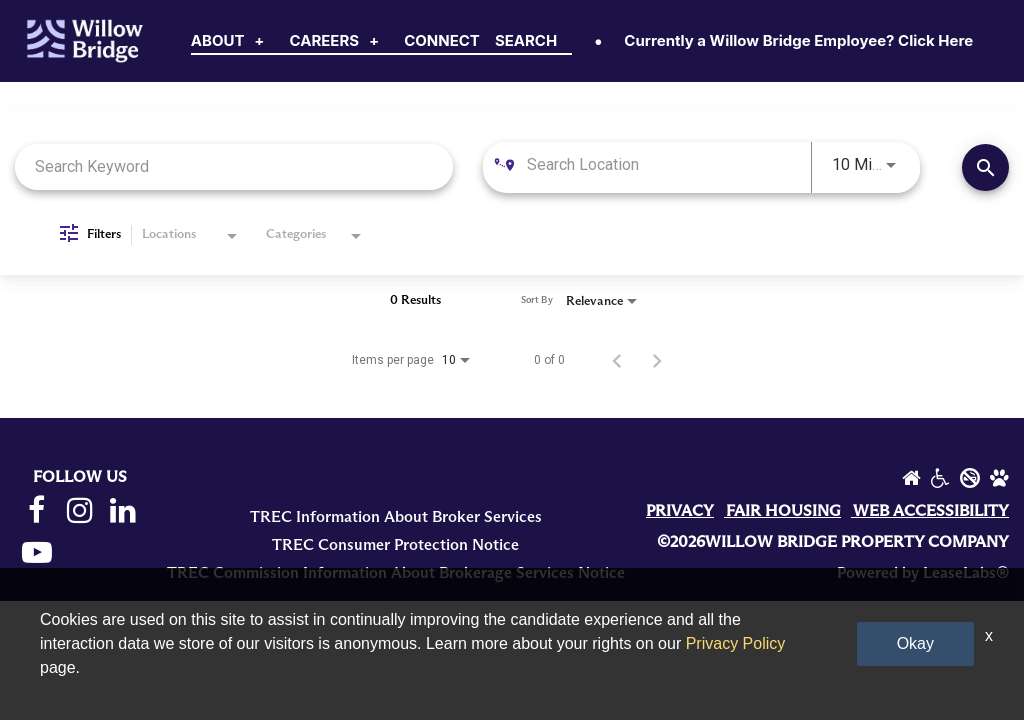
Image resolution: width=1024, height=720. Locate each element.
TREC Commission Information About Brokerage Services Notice (396, 573)
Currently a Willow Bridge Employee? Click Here (798, 40)
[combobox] (234, 166)
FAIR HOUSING (783, 511)
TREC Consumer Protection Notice (395, 545)
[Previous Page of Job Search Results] (617, 360)
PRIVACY (680, 511)
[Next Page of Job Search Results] (657, 360)
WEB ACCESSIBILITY (931, 511)
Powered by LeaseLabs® (923, 573)
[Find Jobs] (985, 167)
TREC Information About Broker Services (396, 517)
